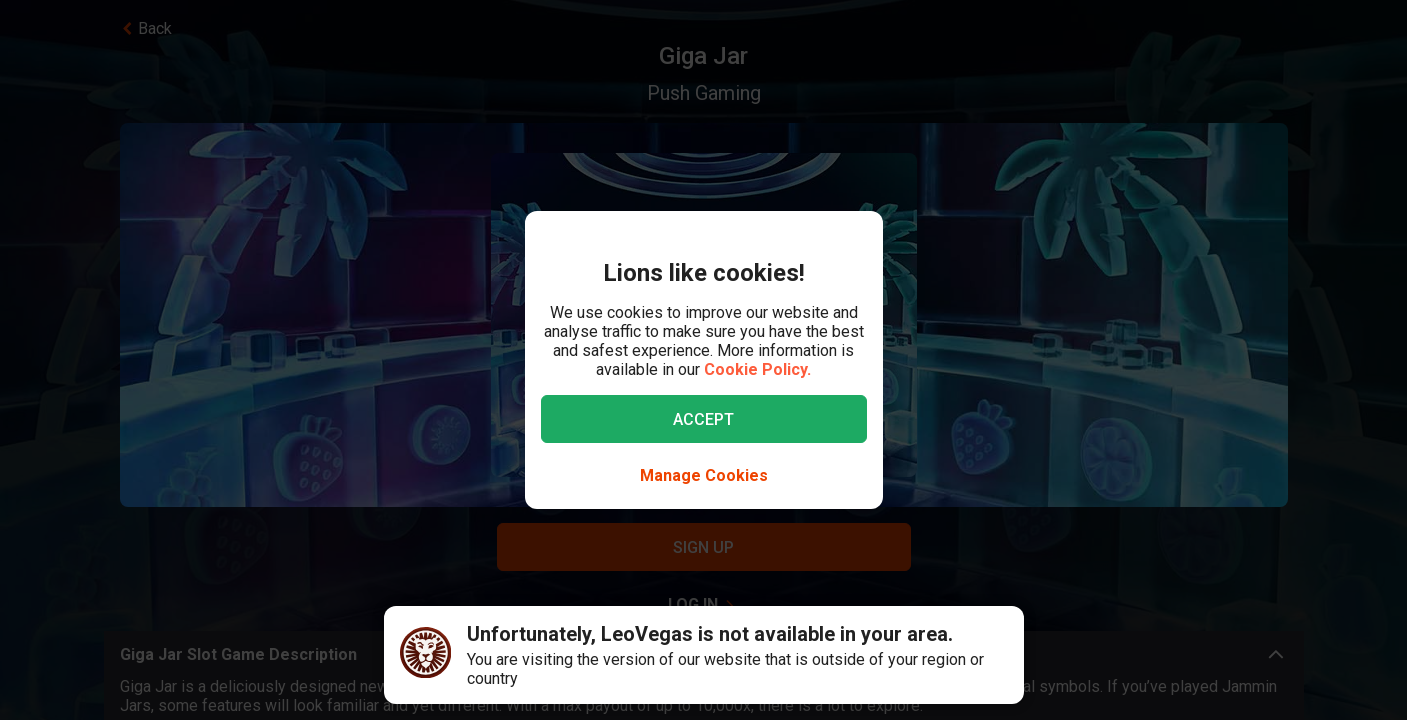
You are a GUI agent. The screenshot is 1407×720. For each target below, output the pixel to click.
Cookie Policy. (757, 369)
